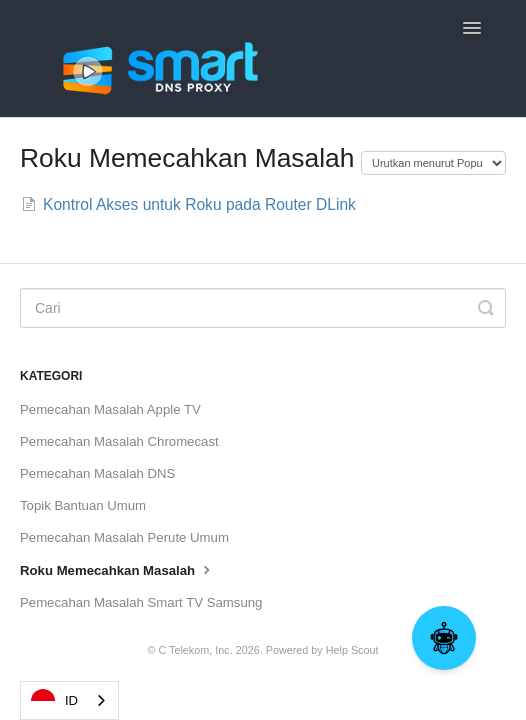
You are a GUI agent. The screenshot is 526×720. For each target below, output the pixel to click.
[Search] (263, 308)
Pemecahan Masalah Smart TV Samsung (141, 602)
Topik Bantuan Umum (83, 505)
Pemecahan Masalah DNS (97, 473)
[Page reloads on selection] (433, 163)
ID (54, 701)
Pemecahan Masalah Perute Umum (124, 537)
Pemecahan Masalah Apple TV (110, 409)
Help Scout (352, 650)
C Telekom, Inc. (195, 650)
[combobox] (69, 700)
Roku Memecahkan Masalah (117, 569)
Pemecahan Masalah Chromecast (119, 441)
